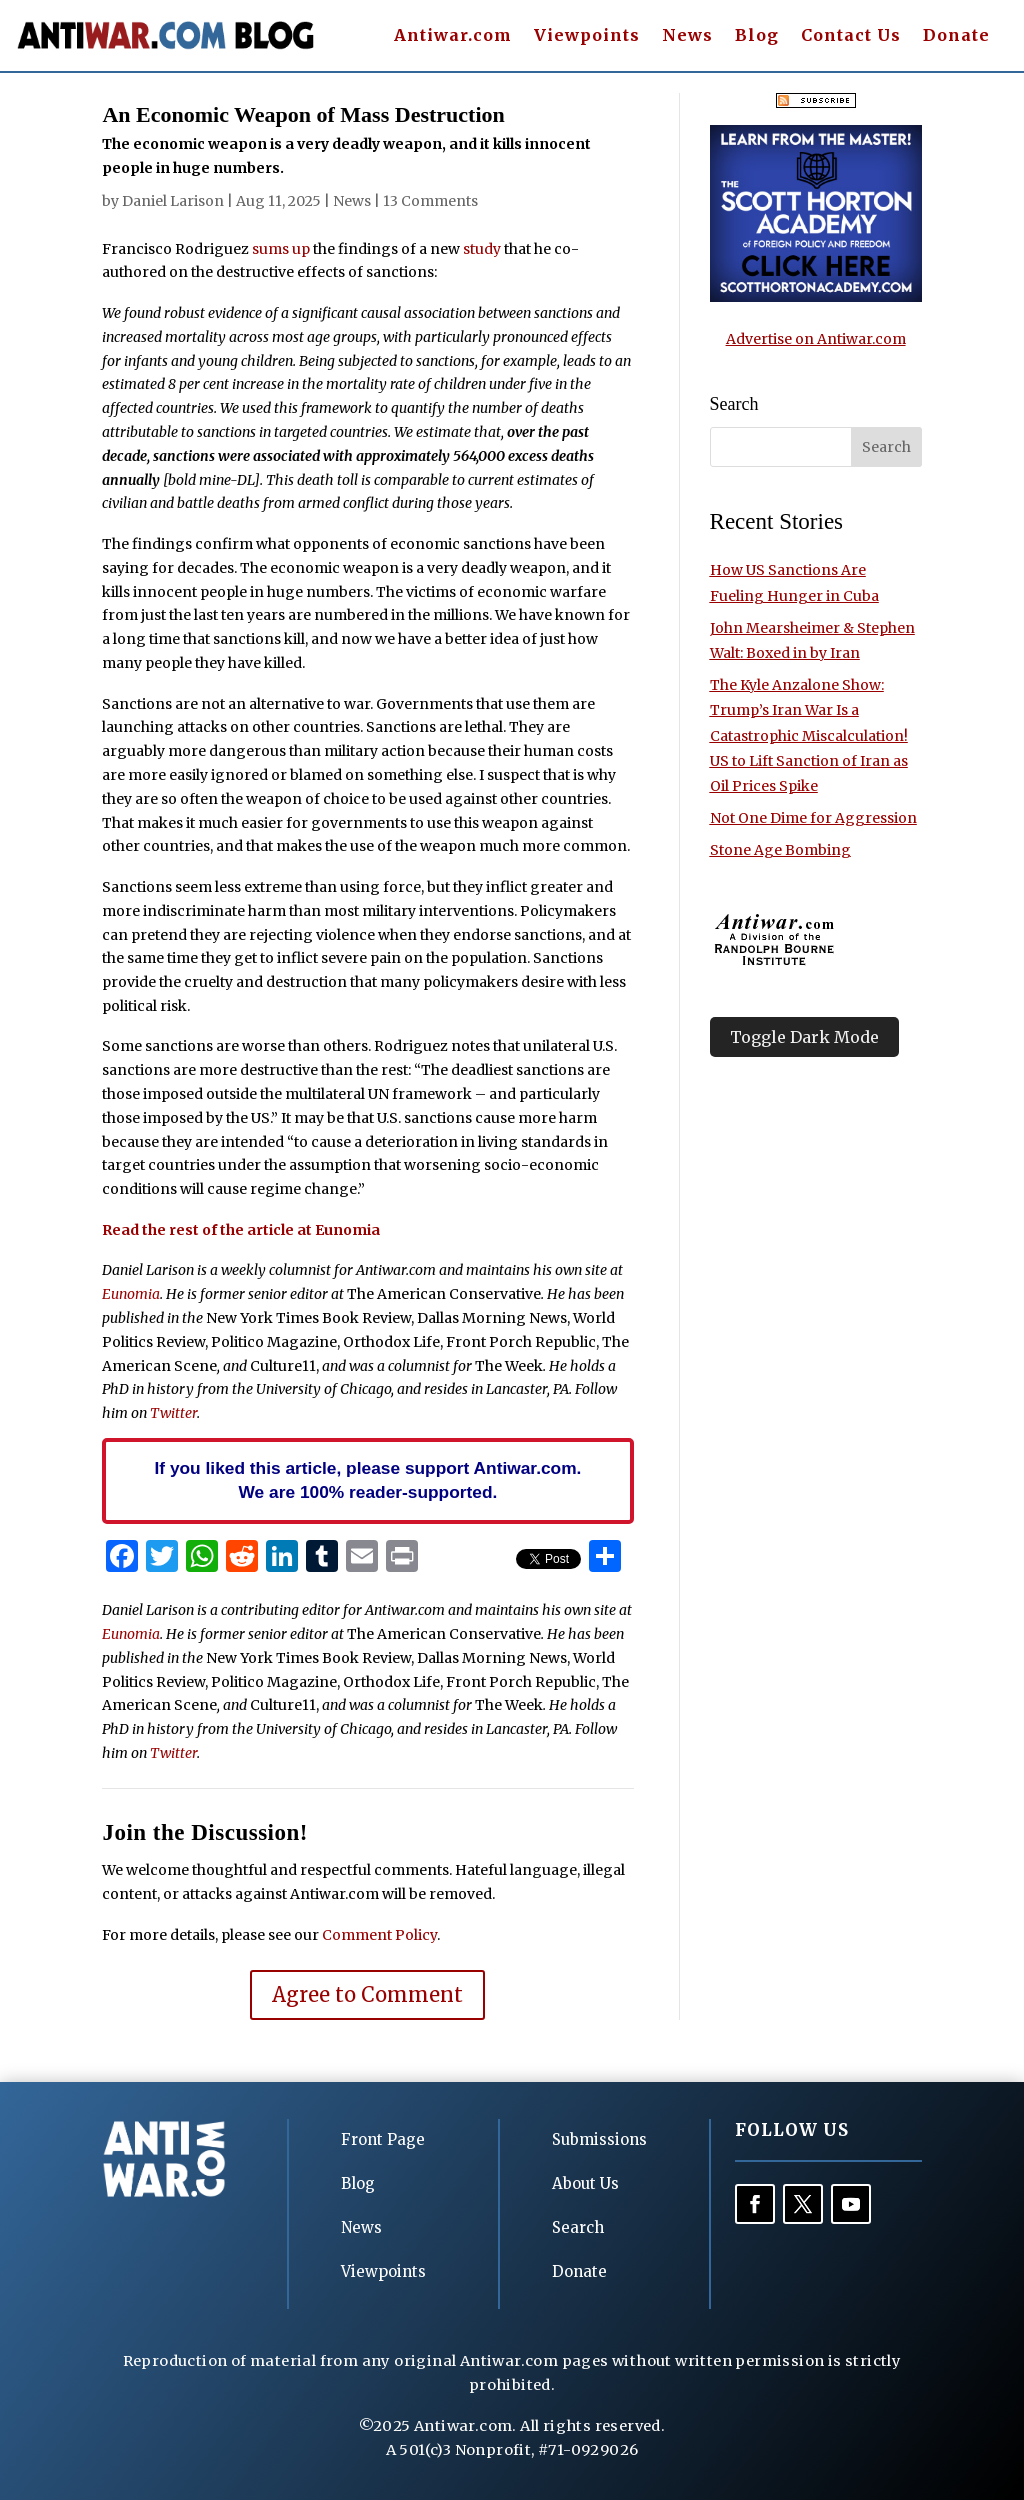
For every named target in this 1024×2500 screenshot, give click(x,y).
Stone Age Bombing (780, 850)
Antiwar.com (453, 36)
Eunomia (131, 1294)
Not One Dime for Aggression (813, 818)
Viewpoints (587, 36)
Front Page (383, 2139)
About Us (585, 2183)
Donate (956, 36)
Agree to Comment (367, 1994)
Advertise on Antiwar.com (816, 339)
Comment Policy (379, 1935)
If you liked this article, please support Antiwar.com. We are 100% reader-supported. (368, 1480)
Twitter (173, 1413)
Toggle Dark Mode (804, 1037)
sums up (281, 249)
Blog (757, 36)
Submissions (599, 2139)
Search (578, 2227)
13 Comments (430, 201)
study (482, 249)
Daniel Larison (173, 201)
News (687, 36)
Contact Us (851, 36)
